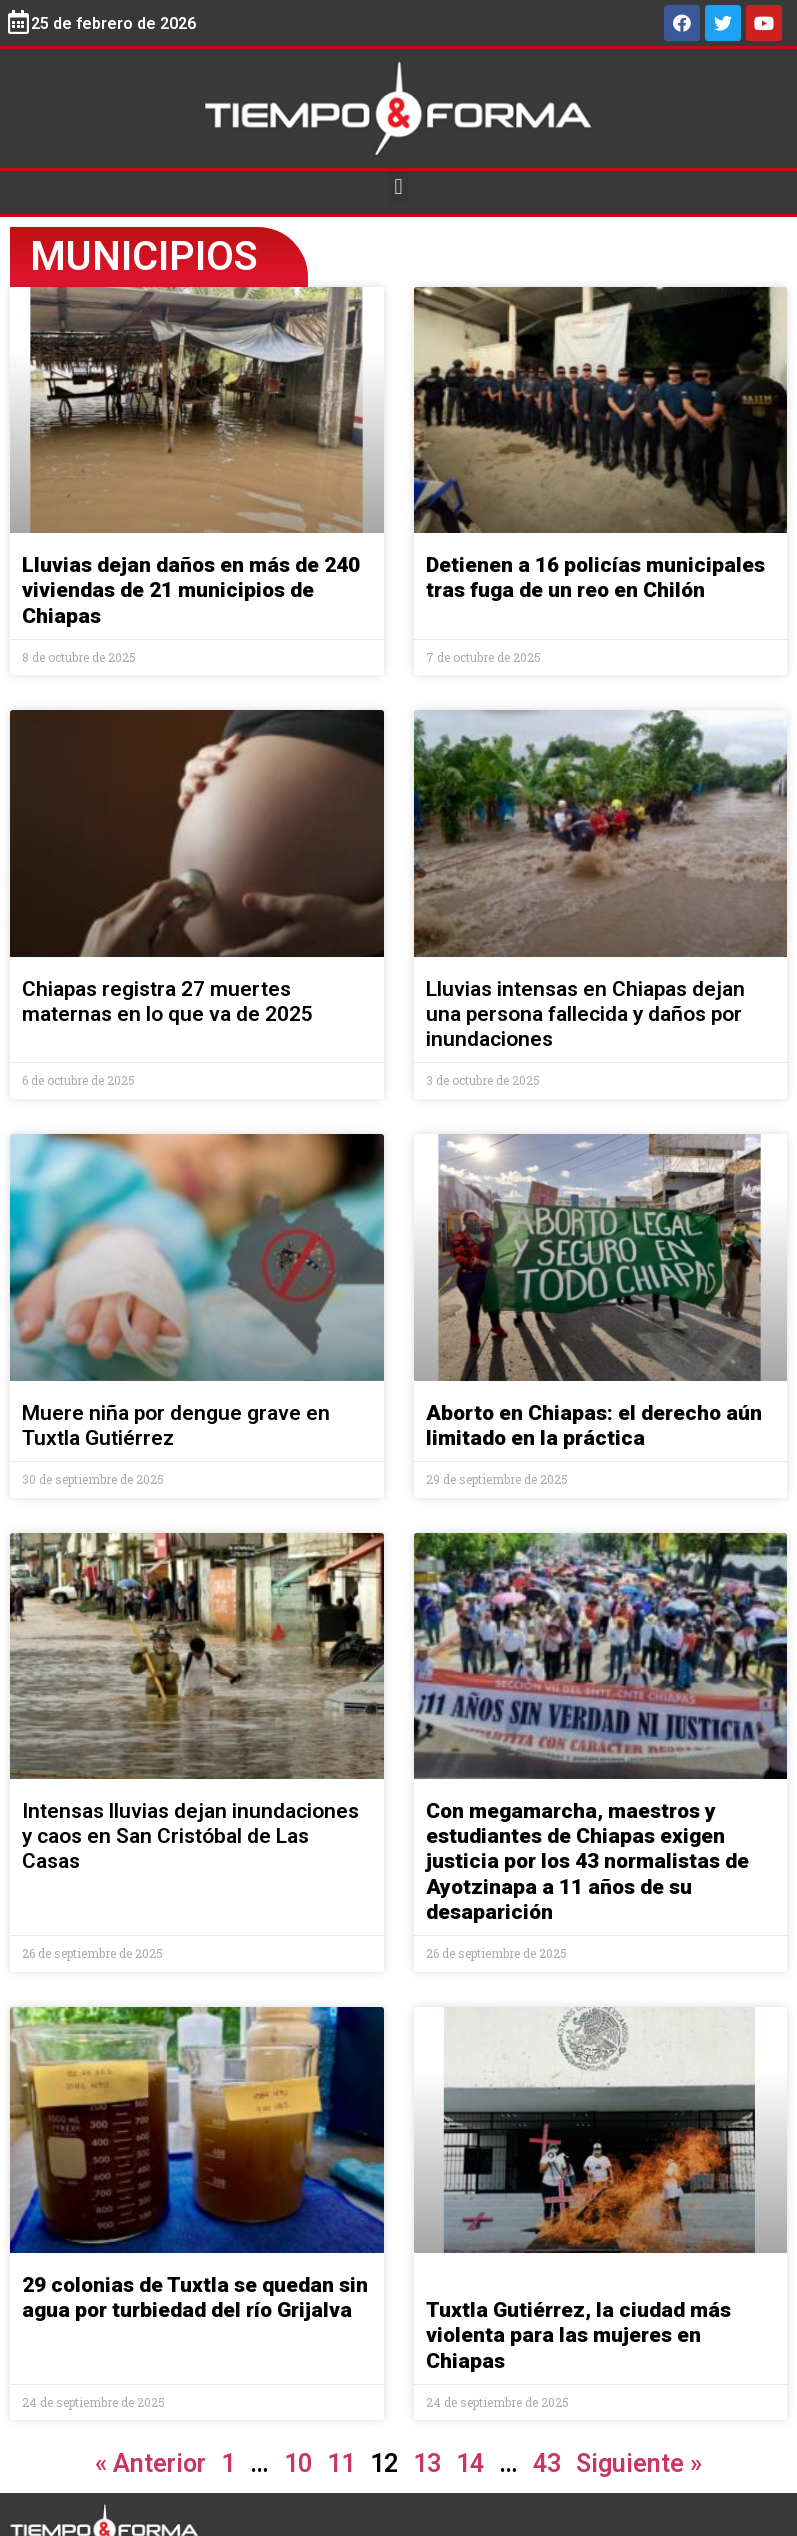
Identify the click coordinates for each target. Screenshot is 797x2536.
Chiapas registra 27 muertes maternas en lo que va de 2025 (167, 1001)
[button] (398, 187)
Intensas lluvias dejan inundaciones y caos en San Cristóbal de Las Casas (190, 1836)
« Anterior (150, 2463)
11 (341, 2463)
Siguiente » (639, 2463)
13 (427, 2463)
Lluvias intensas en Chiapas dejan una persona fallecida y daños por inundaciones (585, 1014)
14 (470, 2463)
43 (547, 2463)
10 (298, 2463)
